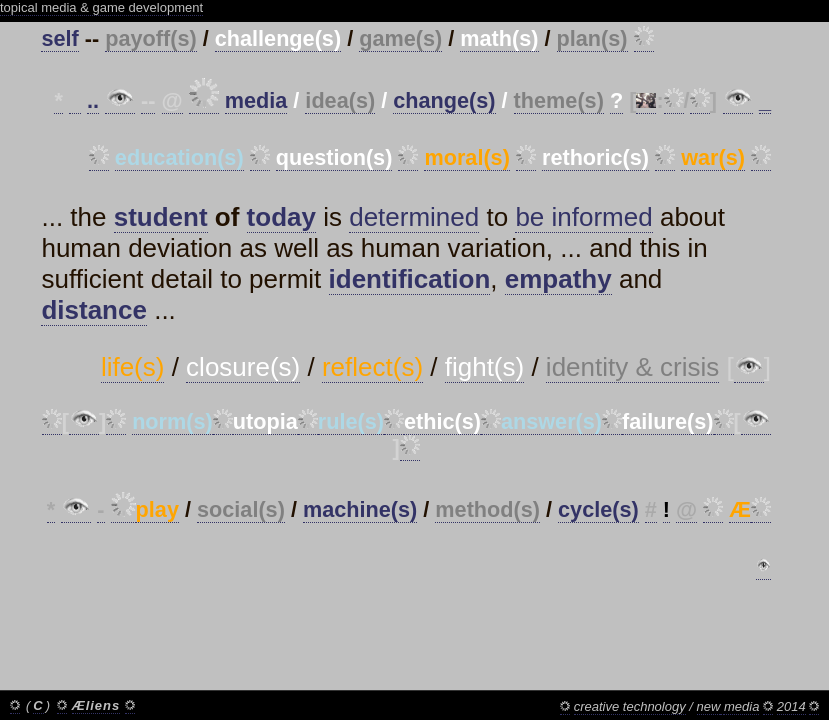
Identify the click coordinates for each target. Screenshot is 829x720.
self (59, 38)
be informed (583, 217)
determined (414, 217)
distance (94, 310)
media (256, 100)
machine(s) (360, 509)
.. (93, 100)
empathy (558, 279)
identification (410, 279)
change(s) (444, 100)
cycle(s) (598, 509)
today (281, 217)
